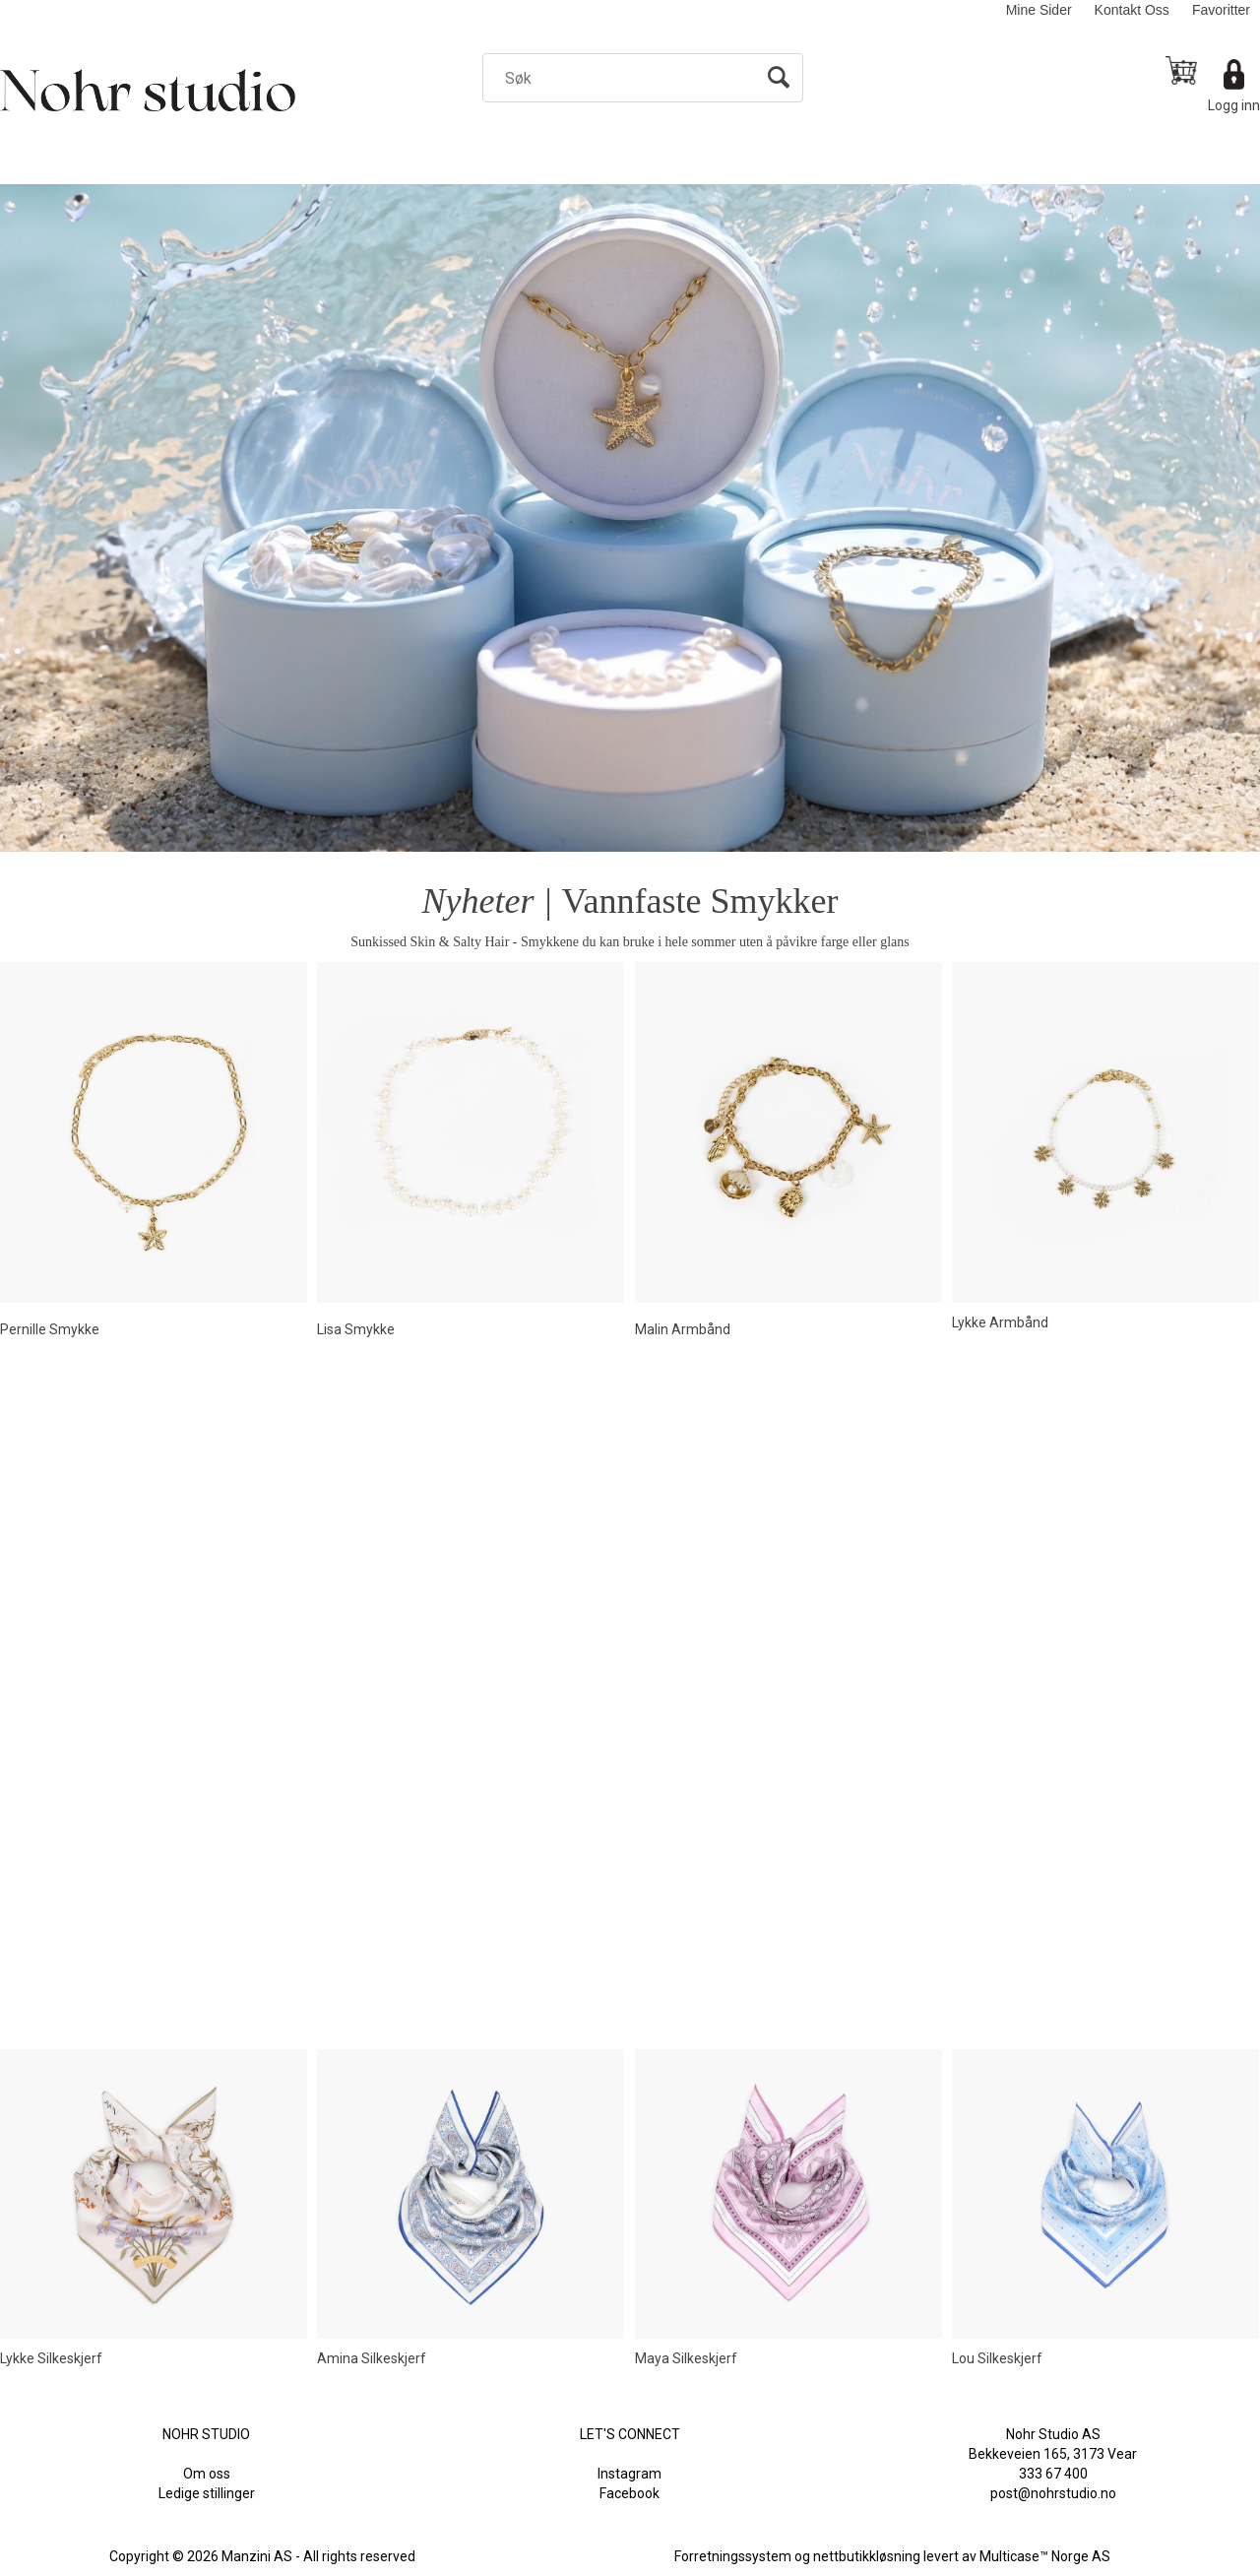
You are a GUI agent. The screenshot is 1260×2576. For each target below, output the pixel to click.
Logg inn (1234, 105)
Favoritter (1221, 10)
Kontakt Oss (1132, 10)
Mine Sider (1039, 10)
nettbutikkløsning (866, 2556)
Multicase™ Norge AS (1044, 2556)
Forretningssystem (732, 2556)
